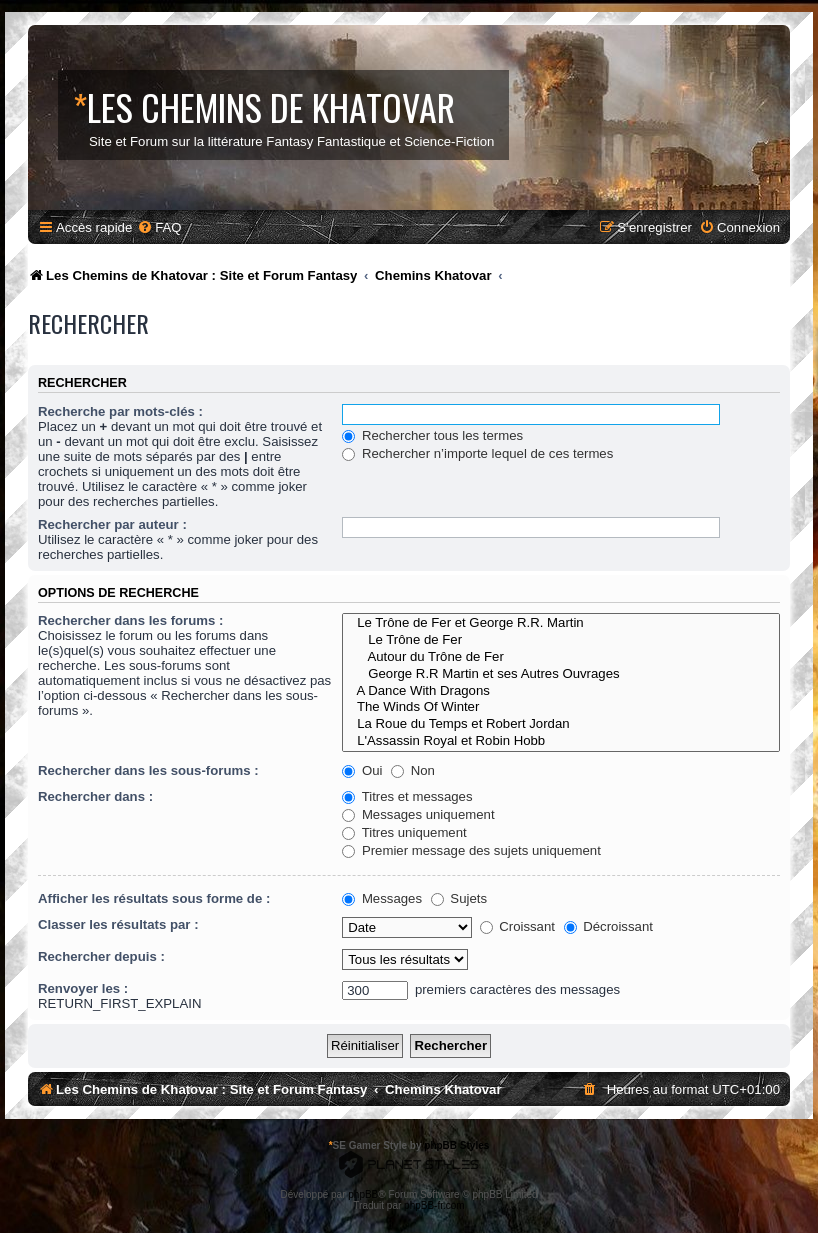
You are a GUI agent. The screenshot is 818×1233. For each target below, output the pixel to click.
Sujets (459, 898)
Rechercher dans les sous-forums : (148, 770)
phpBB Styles (456, 1145)
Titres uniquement (404, 832)
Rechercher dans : (95, 796)
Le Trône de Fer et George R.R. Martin (561, 623)
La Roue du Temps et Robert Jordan (561, 724)
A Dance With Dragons (561, 691)
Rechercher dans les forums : (130, 620)
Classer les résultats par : (118, 924)
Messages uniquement (418, 814)
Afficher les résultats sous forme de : (154, 898)
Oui (362, 770)
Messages (382, 898)
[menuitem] (159, 227)
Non (413, 770)
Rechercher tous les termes (432, 435)
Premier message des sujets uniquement (471, 850)
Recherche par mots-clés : (120, 411)
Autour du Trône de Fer (561, 657)
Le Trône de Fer (561, 640)
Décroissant (608, 926)
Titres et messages (407, 796)
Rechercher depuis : (101, 956)
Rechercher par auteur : (112, 524)
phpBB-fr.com (434, 1205)
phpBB (363, 1194)
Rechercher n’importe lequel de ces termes (477, 453)
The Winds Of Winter (561, 707)
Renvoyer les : (83, 988)
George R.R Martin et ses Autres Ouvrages (561, 674)
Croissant (517, 926)
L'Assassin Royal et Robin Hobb (561, 741)
